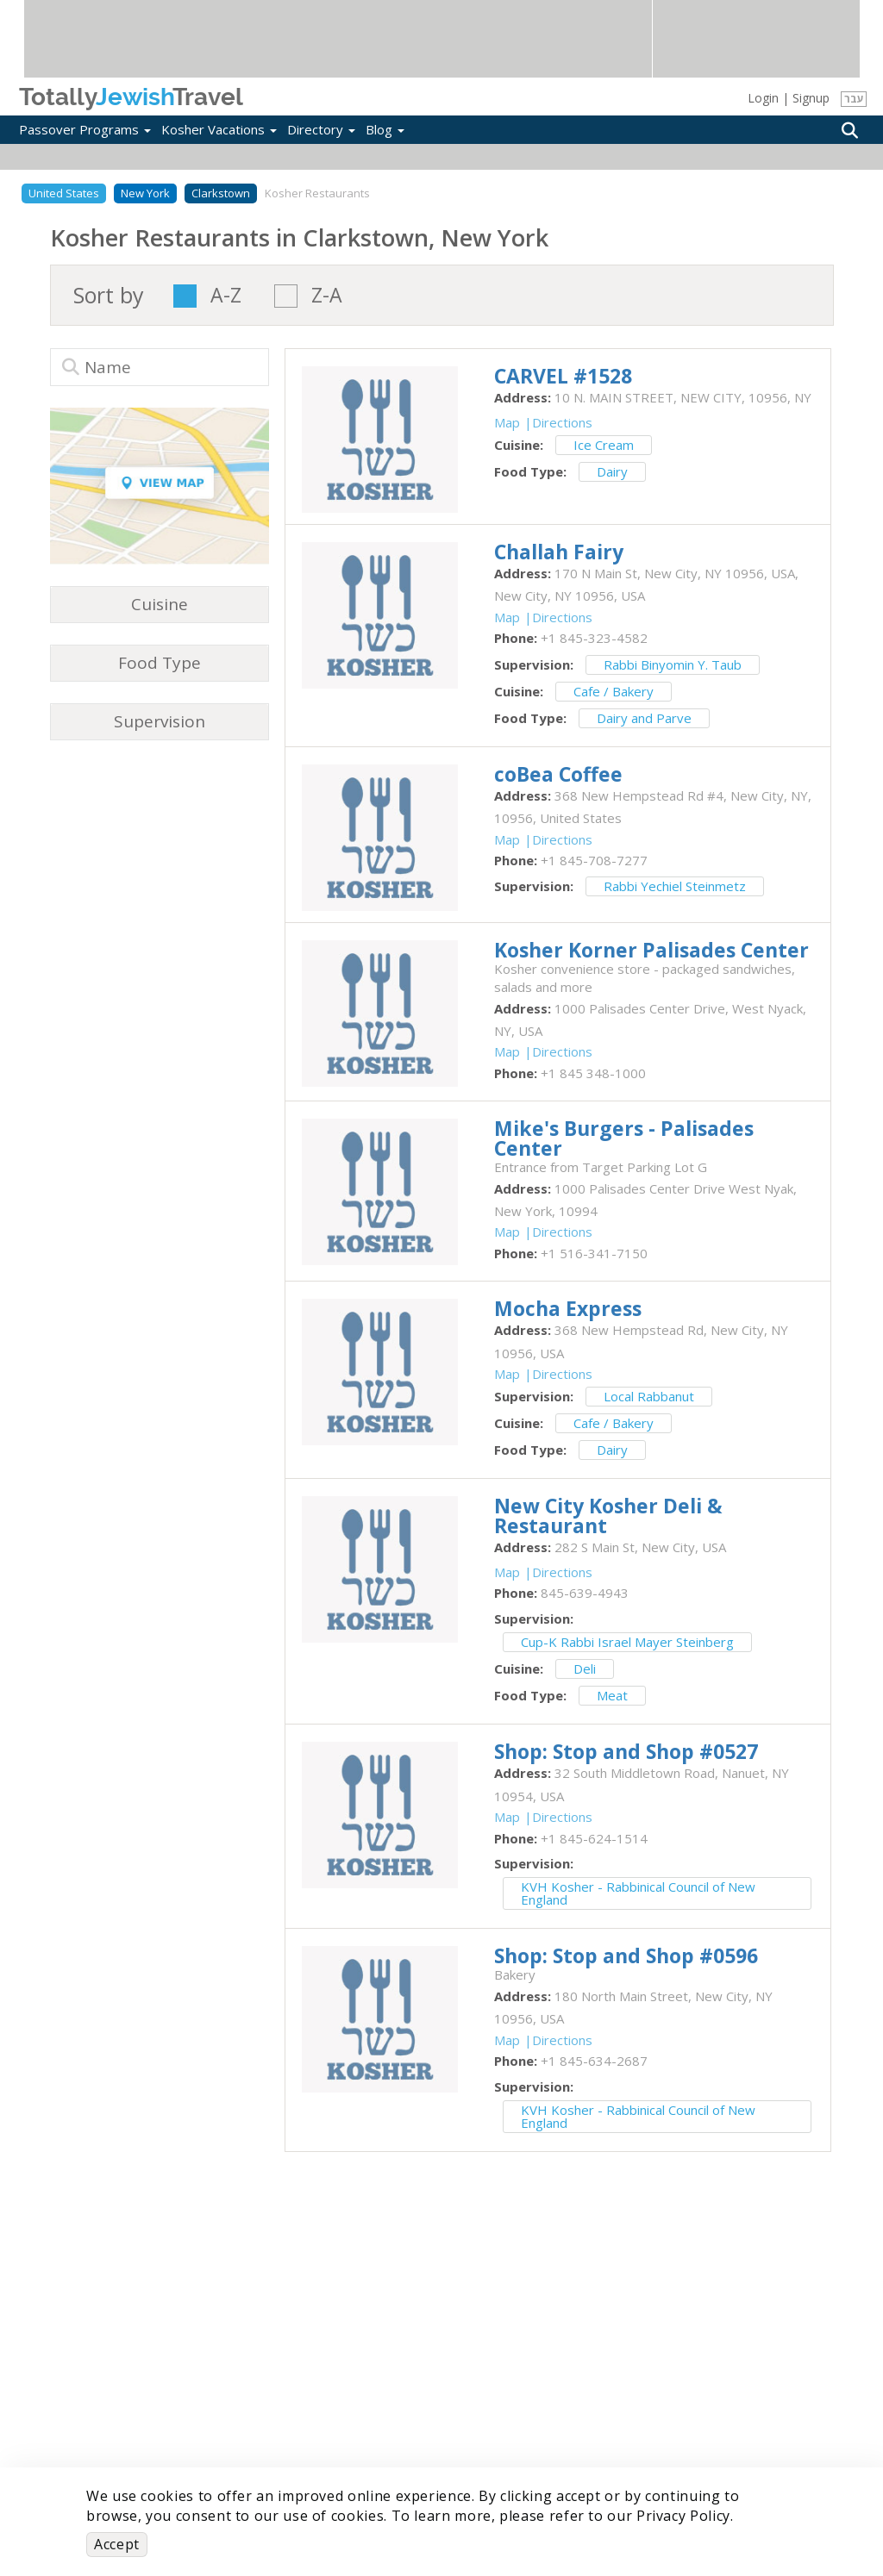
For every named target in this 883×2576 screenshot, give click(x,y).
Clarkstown (220, 193)
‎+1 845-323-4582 (594, 637)
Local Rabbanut (649, 1396)
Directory (321, 129)
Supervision (159, 721)
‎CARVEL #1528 (563, 376)
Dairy (612, 471)
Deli (584, 1668)
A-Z (225, 296)
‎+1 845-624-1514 (594, 1838)
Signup (811, 98)
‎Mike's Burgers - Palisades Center (624, 1138)
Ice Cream (603, 444)
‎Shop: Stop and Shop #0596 (626, 1955)
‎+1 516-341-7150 (594, 1253)
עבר (854, 98)
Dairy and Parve (644, 718)
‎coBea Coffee (558, 774)
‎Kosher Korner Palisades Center (651, 950)
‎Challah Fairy (558, 551)
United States (63, 193)
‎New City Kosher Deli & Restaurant (608, 1515)
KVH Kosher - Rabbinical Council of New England (638, 1893)
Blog (385, 129)
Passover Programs (85, 129)
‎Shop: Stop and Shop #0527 (626, 1751)
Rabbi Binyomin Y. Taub (673, 664)
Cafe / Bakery (613, 691)
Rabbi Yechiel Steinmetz (675, 886)
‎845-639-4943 (585, 1592)
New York (145, 193)
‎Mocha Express (568, 1308)
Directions (562, 422)
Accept (117, 2544)
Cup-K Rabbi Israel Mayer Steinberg (627, 1641)
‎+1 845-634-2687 (594, 2060)
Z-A (326, 296)
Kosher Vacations (219, 129)
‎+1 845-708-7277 (594, 860)
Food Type (159, 663)
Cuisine (159, 604)
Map (507, 422)
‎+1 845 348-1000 (593, 1073)
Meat (612, 1695)
